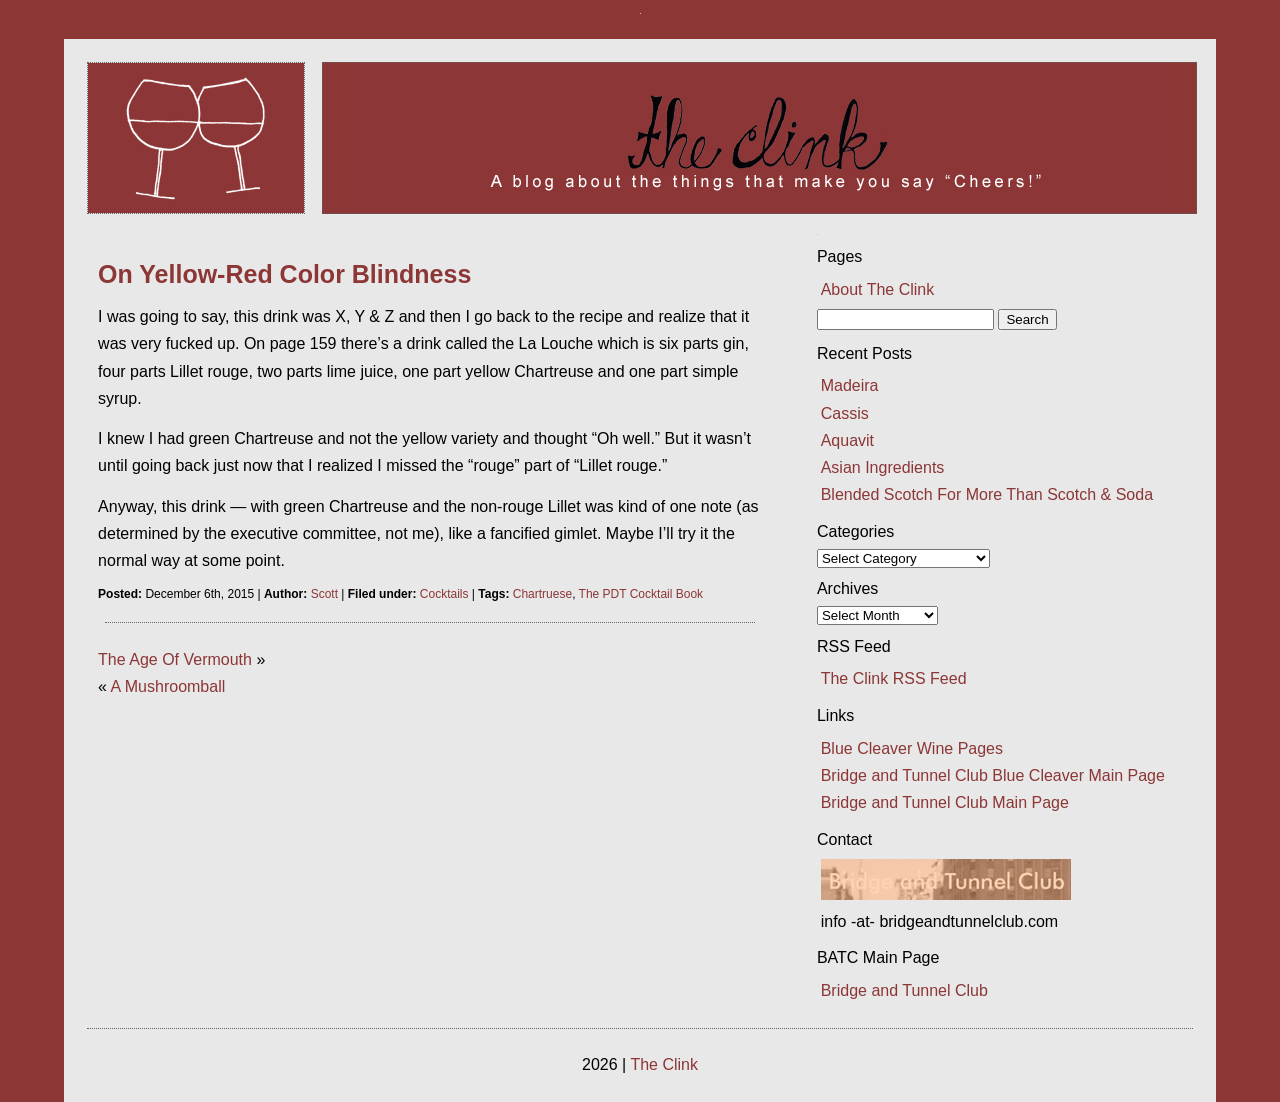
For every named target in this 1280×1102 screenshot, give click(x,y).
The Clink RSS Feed (894, 678)
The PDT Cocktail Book (641, 594)
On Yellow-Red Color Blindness (284, 274)
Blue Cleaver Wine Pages (912, 748)
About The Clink (878, 289)
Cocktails (444, 594)
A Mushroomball (168, 686)
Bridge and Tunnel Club (904, 990)
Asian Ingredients (883, 467)
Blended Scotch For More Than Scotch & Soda (987, 494)
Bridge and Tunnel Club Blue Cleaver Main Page (993, 775)
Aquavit (847, 440)
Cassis (845, 413)
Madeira (850, 385)
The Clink (664, 1064)
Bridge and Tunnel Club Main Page (945, 802)
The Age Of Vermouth (175, 659)
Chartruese (542, 594)
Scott (324, 594)
